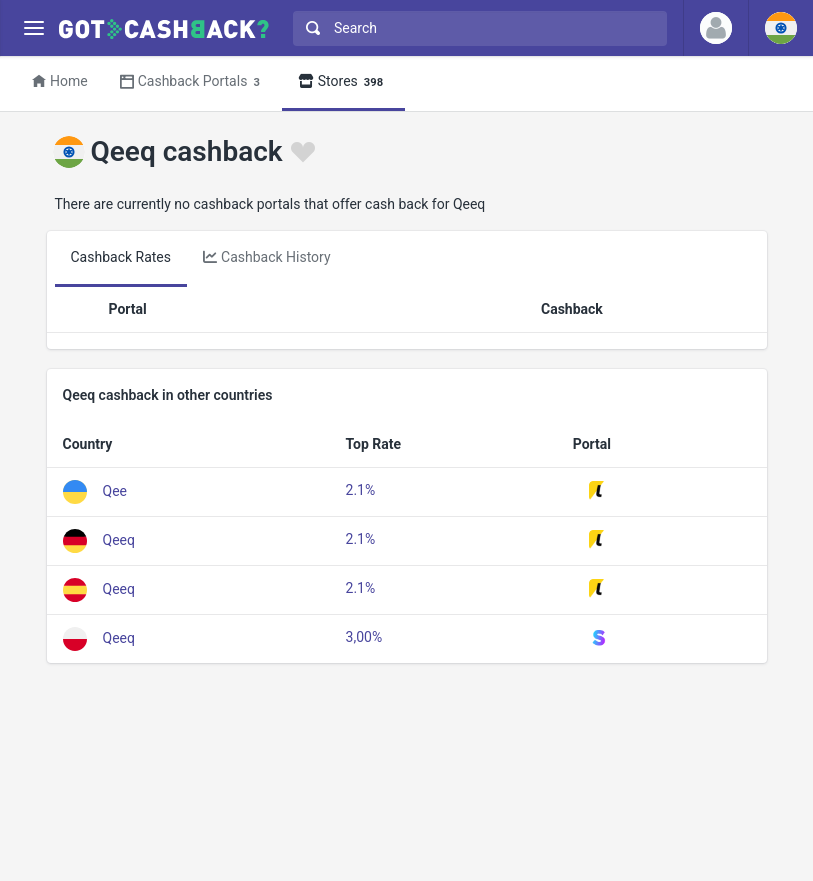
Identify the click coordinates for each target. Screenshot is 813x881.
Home (60, 81)
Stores (343, 82)
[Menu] (33, 28)
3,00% (364, 637)
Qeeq (119, 539)
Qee (115, 490)
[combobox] (475, 28)
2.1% (361, 490)
